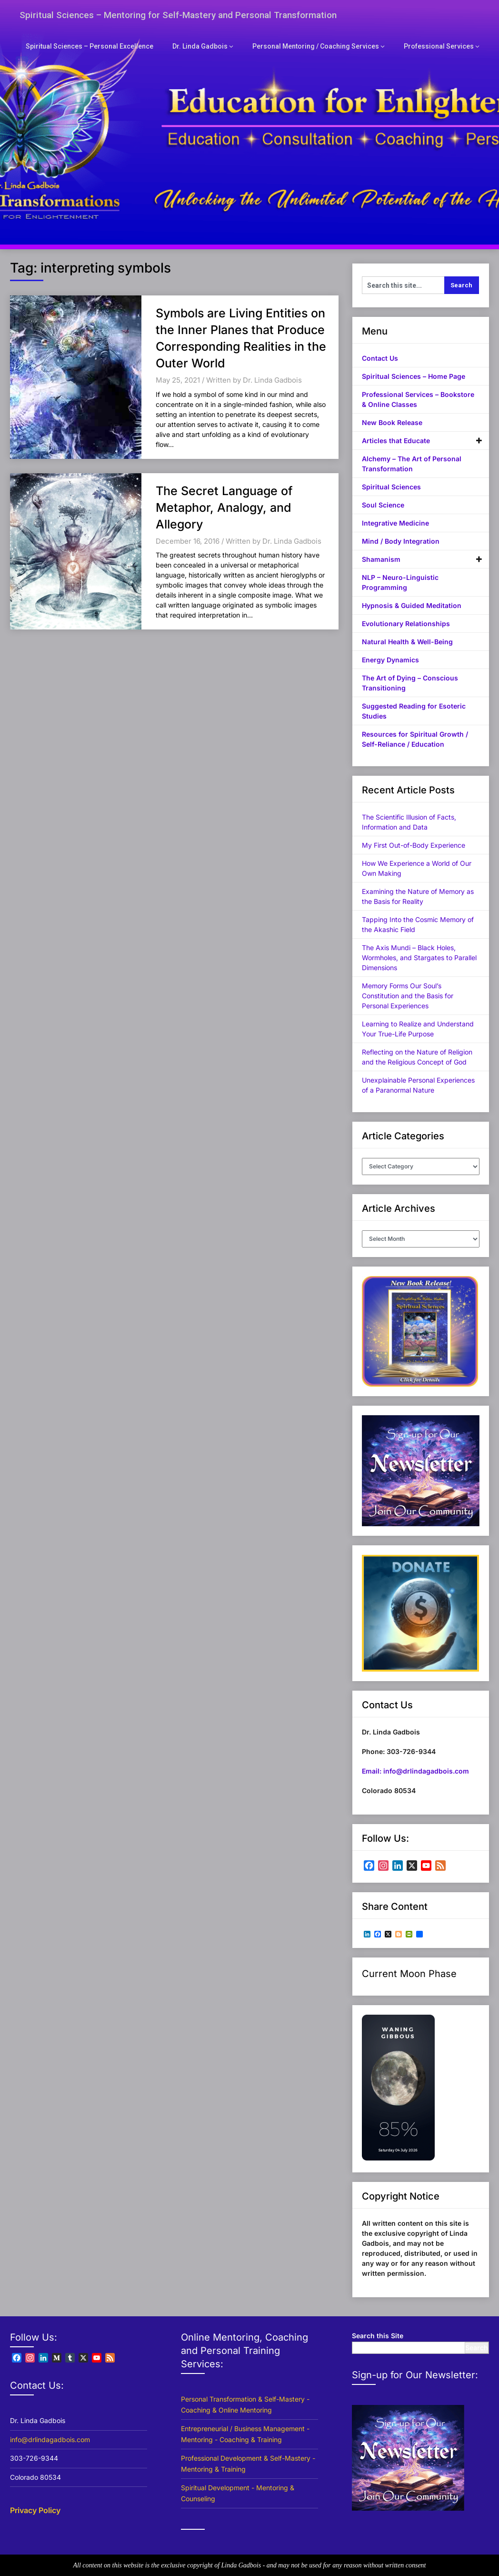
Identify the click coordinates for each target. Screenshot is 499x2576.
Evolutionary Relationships (406, 623)
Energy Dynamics (390, 660)
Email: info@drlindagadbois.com (415, 1771)
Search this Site (377, 2336)
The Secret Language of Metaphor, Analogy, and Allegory (224, 507)
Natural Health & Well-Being (407, 642)
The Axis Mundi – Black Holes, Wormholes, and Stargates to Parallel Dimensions (419, 957)
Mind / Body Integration (400, 541)
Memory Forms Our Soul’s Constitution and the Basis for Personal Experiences (407, 996)
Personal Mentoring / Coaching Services (324, 46)
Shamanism (381, 559)
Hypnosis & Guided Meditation (411, 605)
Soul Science (383, 505)
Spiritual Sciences (391, 487)
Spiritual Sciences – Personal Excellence (109, 46)
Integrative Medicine (395, 523)
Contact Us (380, 358)
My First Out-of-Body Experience (413, 845)
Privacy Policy (35, 2510)
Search (476, 2347)
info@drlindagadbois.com (50, 2439)
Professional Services (441, 46)
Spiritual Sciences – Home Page (413, 376)
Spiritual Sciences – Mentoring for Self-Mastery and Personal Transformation (182, 15)
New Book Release (392, 422)
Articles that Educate (396, 440)
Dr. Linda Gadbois (213, 46)
